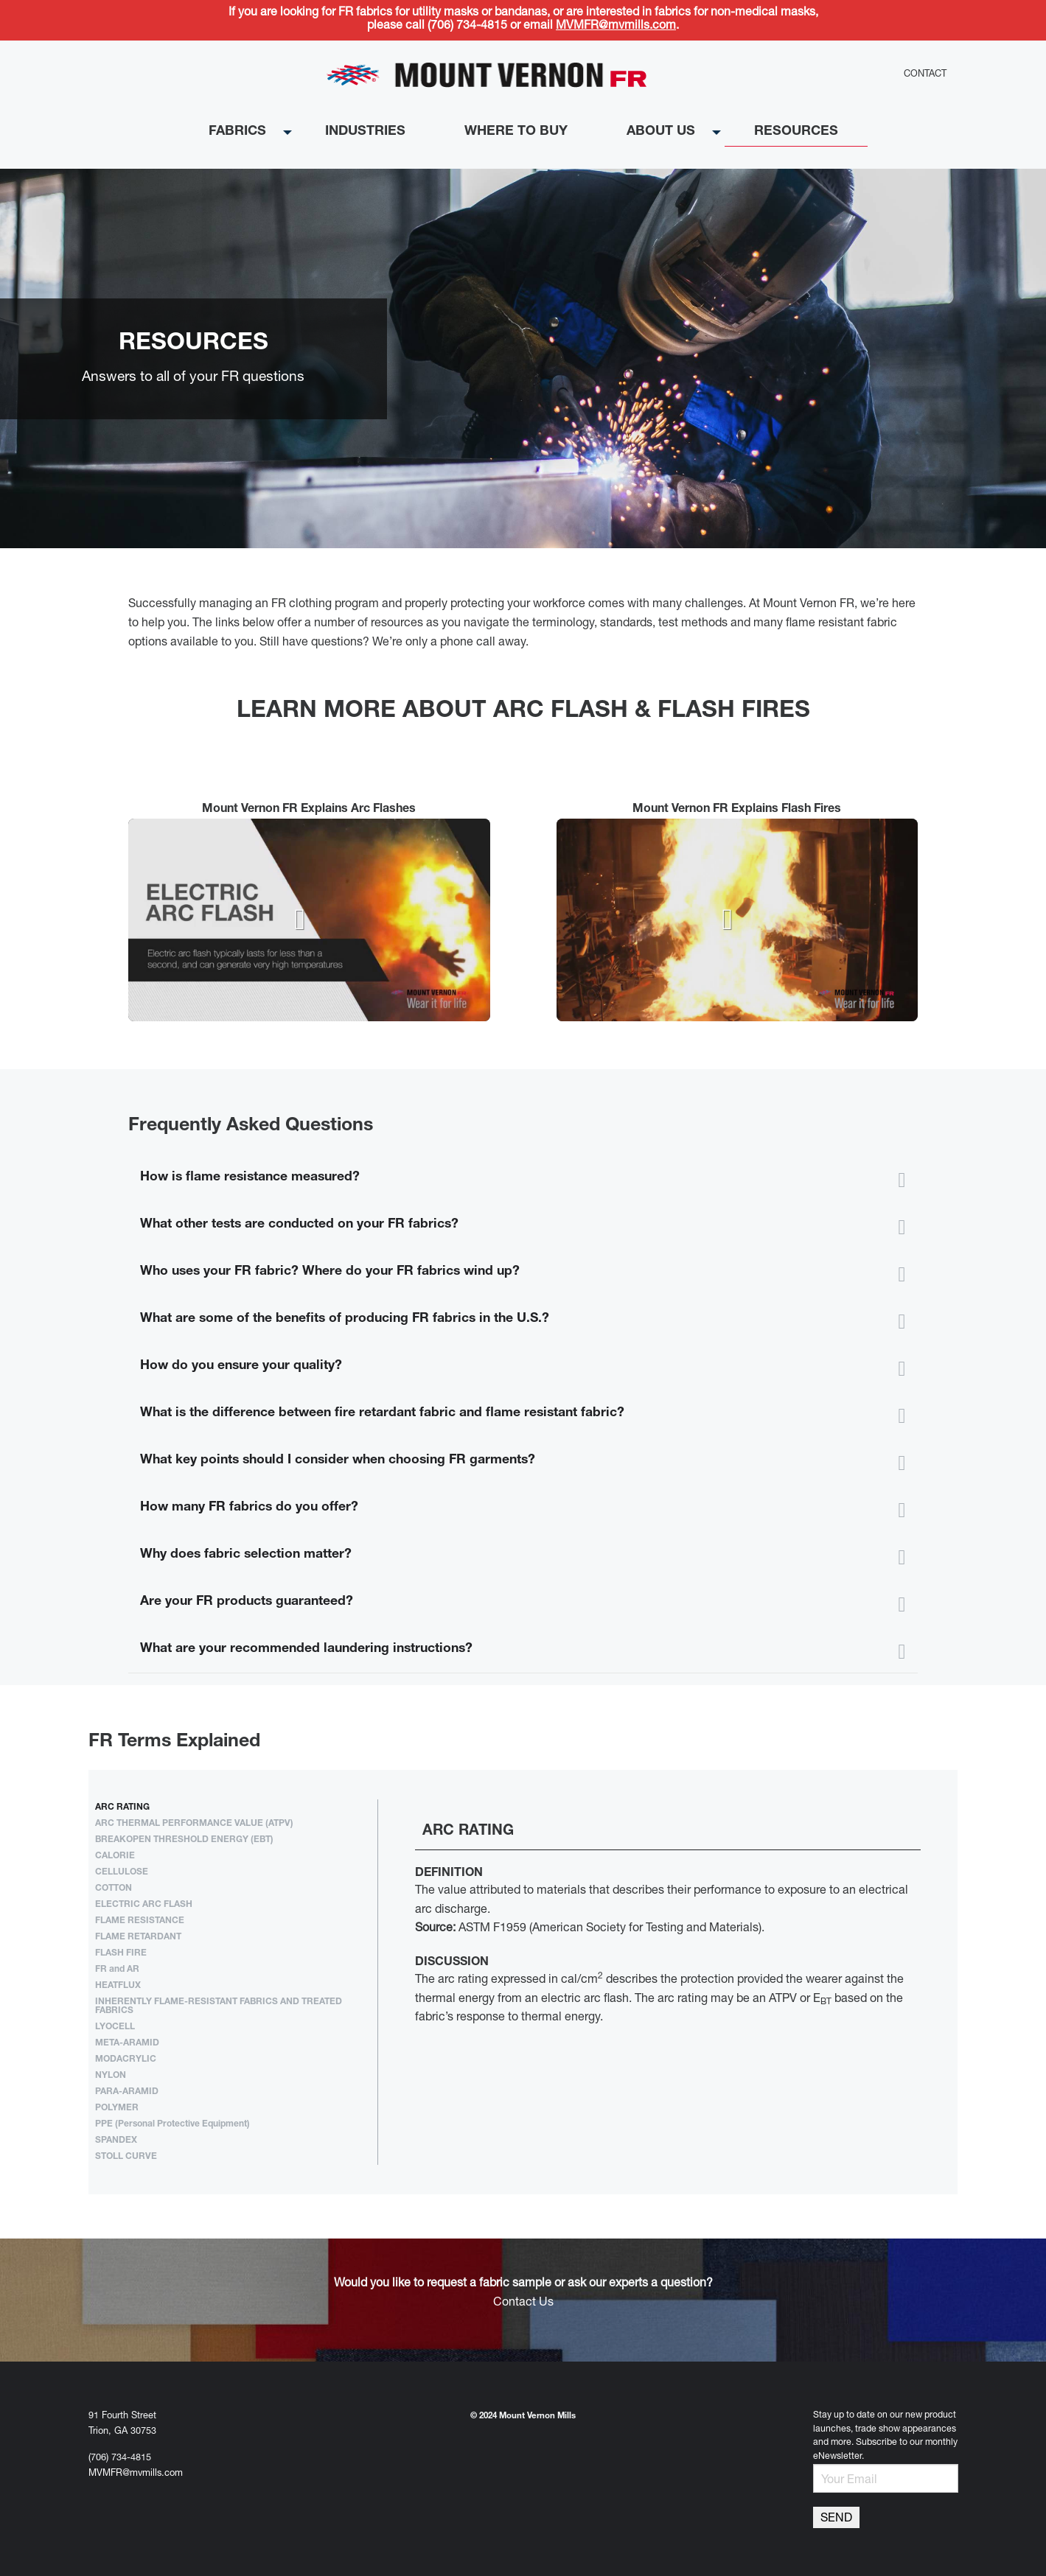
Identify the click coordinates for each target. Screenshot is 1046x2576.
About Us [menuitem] (661, 132)
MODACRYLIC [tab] (125, 2059)
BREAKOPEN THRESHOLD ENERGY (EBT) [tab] (184, 1839)
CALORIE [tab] (115, 1856)
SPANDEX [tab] (116, 2140)
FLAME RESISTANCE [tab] (139, 1921)
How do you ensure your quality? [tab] (241, 1366)
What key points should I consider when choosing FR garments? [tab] (337, 1460)
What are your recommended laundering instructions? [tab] (306, 1649)
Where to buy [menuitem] (516, 132)
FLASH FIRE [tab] (121, 1953)
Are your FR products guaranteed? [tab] (246, 1602)
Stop (529, 566)
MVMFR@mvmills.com (616, 26)
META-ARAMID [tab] (127, 2043)
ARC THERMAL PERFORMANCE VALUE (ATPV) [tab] (194, 1823)
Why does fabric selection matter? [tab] (246, 1554)
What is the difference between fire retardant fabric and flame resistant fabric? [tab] (382, 1413)
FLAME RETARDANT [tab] (138, 1937)
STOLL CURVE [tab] (126, 2156)
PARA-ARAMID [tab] (126, 2091)
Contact (925, 75)
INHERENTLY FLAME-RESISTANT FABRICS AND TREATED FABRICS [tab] (218, 2006)
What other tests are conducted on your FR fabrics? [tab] (299, 1224)
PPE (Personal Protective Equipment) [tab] (172, 2124)
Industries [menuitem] (365, 132)
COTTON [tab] (113, 1888)
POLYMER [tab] (117, 2108)
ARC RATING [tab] (122, 1807)
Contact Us (523, 2303)
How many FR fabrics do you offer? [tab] (249, 1507)
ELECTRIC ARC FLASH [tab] (143, 1904)
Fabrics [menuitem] (237, 132)
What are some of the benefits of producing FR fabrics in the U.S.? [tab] (344, 1319)
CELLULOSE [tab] (121, 1872)
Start (517, 566)
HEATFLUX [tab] (118, 1985)
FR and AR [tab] (117, 1969)
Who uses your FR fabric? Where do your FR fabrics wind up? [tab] (330, 1271)
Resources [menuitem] (796, 132)
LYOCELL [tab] (115, 2027)
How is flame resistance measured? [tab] (250, 1177)
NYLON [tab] (110, 2075)
